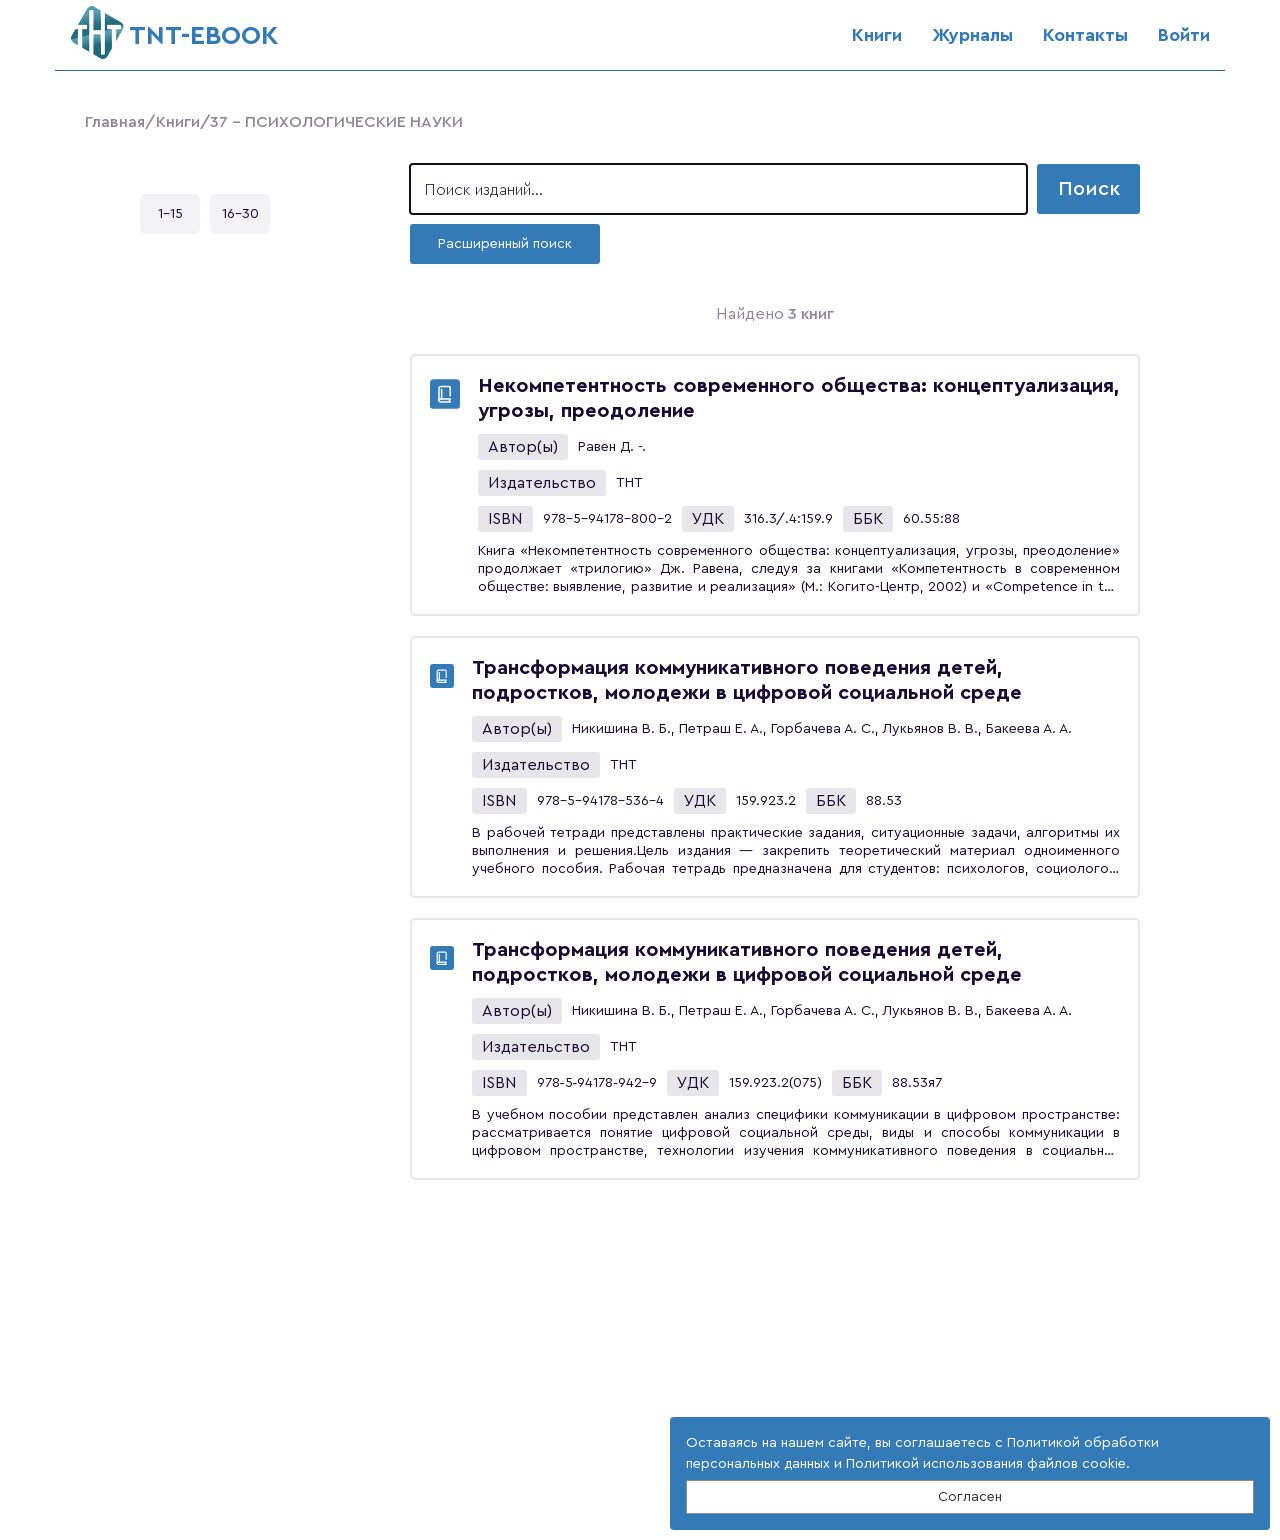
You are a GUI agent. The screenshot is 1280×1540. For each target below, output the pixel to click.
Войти (1184, 35)
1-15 (170, 214)
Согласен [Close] (970, 1497)
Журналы (972, 35)
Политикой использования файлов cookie (986, 1464)
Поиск (1089, 189)
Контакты (1085, 35)
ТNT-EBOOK (174, 27)
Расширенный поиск (505, 244)
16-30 (240, 214)
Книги (877, 35)
